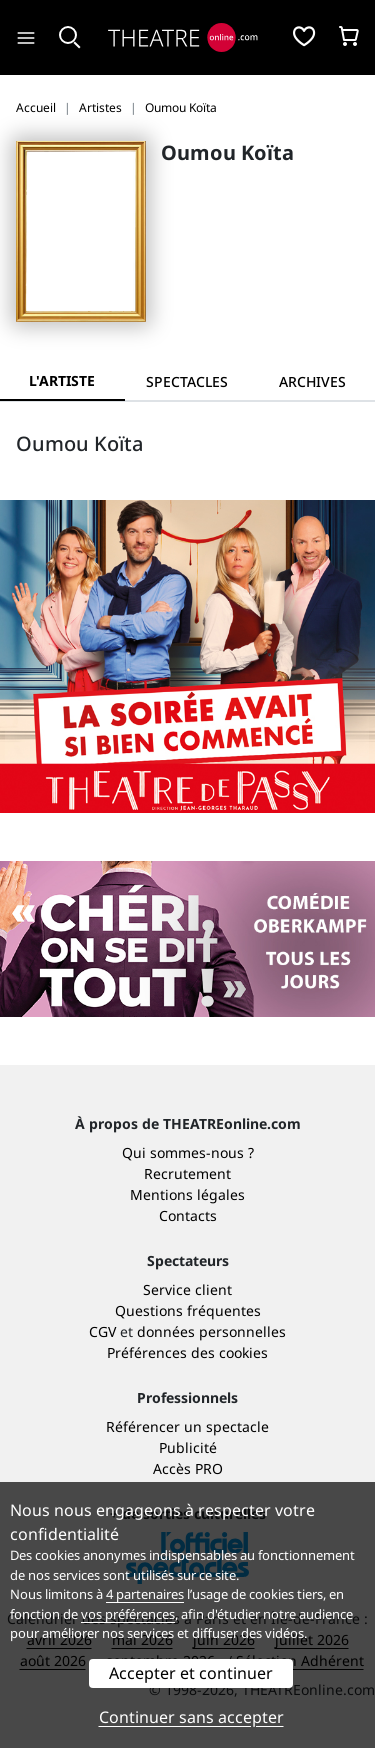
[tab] (187, 381)
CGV (102, 1331)
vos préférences (128, 1614)
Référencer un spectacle (187, 1426)
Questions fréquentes (188, 1310)
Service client (187, 1289)
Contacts (188, 1215)
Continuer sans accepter (191, 1717)
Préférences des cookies (187, 1352)
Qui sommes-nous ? (188, 1152)
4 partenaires (145, 1594)
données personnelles (211, 1331)
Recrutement (187, 1173)
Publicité (188, 1447)
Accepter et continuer (191, 1673)
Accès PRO (188, 1468)
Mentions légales (187, 1194)
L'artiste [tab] (62, 380)
